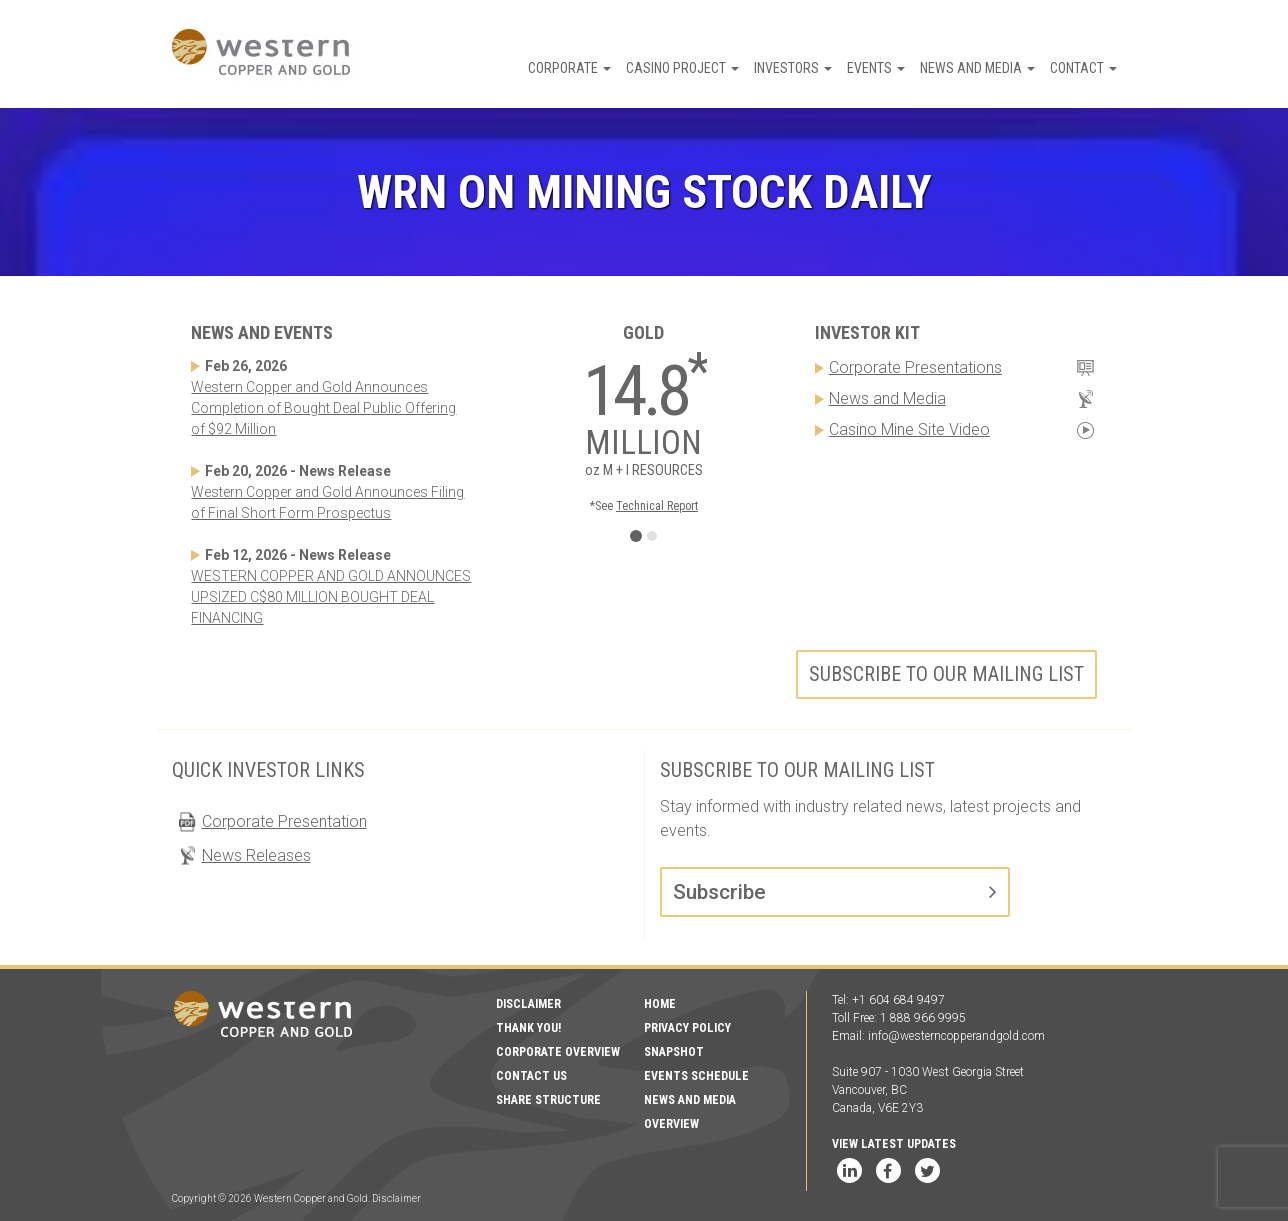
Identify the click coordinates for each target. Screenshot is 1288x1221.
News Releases (256, 855)
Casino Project (682, 68)
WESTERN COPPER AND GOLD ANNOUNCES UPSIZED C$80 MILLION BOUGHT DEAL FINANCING (331, 597)
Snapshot (674, 1052)
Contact (1083, 68)
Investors (793, 68)
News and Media (977, 68)
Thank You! (528, 1028)
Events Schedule (696, 1076)
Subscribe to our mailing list (946, 674)
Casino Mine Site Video (909, 429)
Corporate (569, 68)
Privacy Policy (687, 1028)
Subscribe (719, 892)
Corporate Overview (558, 1052)
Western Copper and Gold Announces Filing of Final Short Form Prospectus (327, 502)
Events (876, 68)
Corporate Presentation (284, 821)
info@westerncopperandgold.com (956, 1036)
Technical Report (657, 506)
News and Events (262, 332)
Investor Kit (867, 332)
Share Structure (548, 1100)
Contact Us (531, 1076)
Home (660, 1004)
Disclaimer (528, 1004)
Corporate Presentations (915, 367)
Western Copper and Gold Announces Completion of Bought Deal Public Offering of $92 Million (323, 408)
